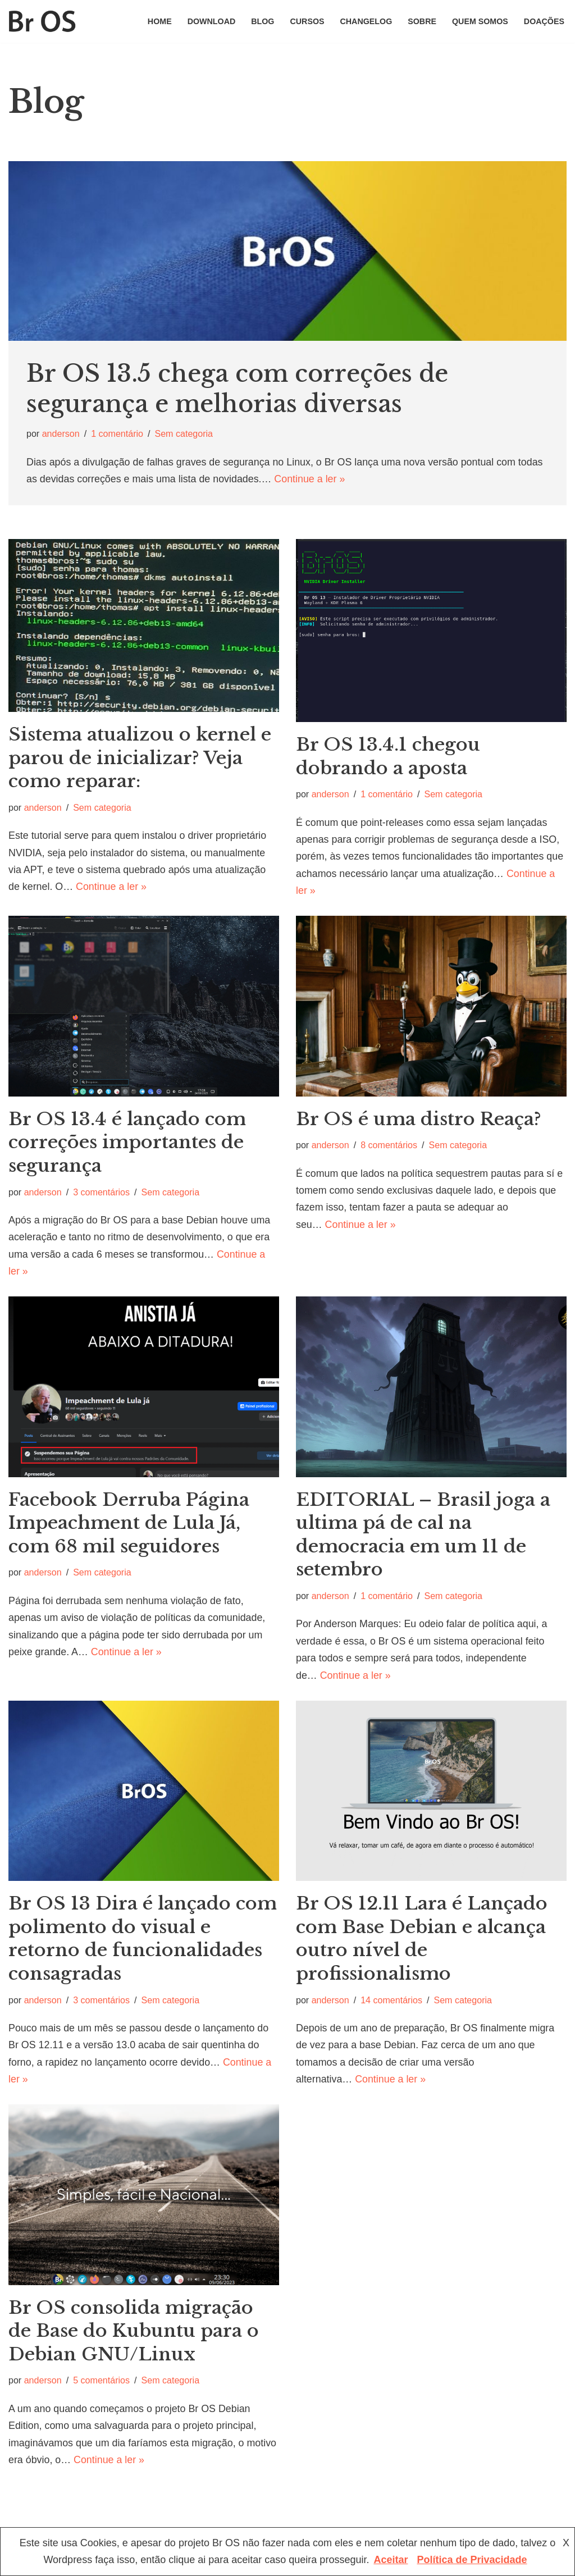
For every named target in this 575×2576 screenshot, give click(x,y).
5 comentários (102, 2384)
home (157, 21)
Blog (261, 21)
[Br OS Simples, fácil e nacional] (42, 21)
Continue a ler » (312, 479)
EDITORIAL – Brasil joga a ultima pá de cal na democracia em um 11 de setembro (423, 1537)
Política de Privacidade (472, 2559)
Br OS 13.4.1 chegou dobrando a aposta (388, 757)
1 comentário (118, 434)
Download (209, 21)
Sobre (421, 21)
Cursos (305, 21)
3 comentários (102, 1193)
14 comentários (392, 2003)
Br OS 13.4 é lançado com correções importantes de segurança (127, 1144)
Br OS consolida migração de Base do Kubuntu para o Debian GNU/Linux (133, 2334)
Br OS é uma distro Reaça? (418, 1120)
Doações (543, 21)
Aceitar (390, 2559)
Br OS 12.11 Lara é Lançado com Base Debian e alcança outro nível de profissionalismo (421, 1941)
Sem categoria (185, 434)
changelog (365, 21)
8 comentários (389, 1146)
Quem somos (479, 21)
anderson (61, 434)
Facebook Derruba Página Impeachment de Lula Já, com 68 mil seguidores (128, 1525)
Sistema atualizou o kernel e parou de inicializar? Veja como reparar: (139, 758)
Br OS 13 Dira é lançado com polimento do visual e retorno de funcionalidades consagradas (142, 1941)
